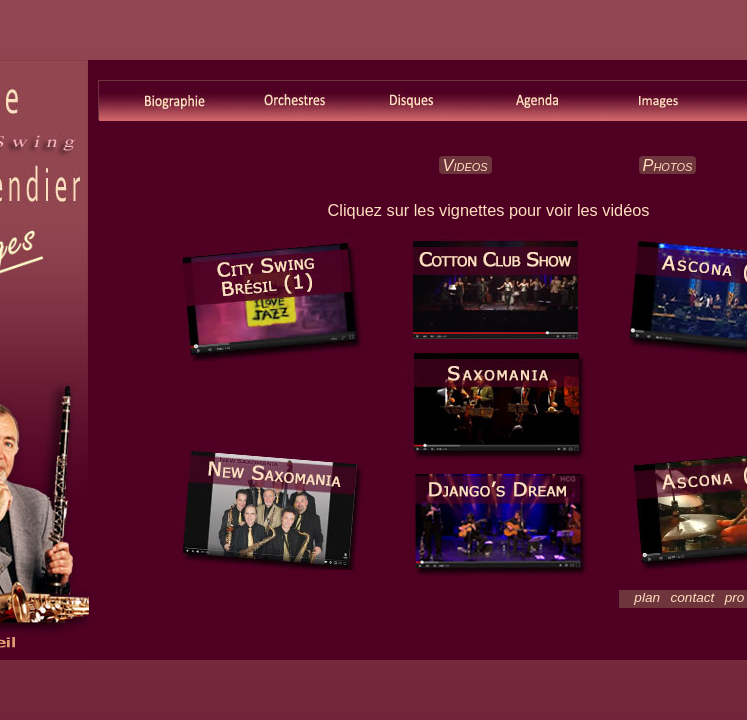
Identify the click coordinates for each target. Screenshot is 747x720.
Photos (668, 165)
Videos (465, 165)
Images (661, 101)
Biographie (161, 101)
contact (693, 597)
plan (647, 597)
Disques (411, 101)
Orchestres (286, 101)
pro (735, 597)
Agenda (536, 101)
